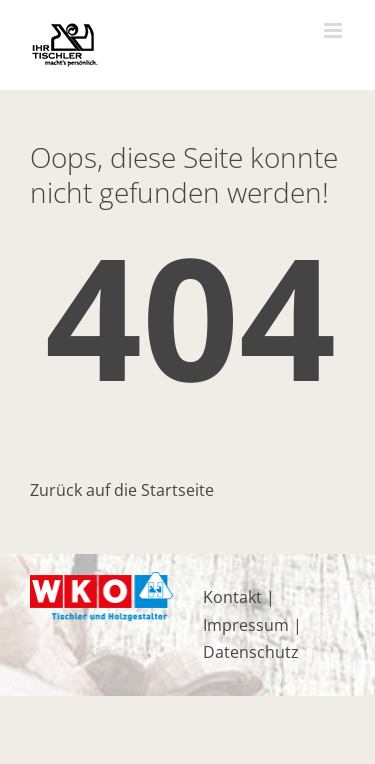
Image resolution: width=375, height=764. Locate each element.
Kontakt (232, 597)
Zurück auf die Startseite (122, 490)
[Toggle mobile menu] (334, 30)
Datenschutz (251, 652)
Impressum (246, 625)
